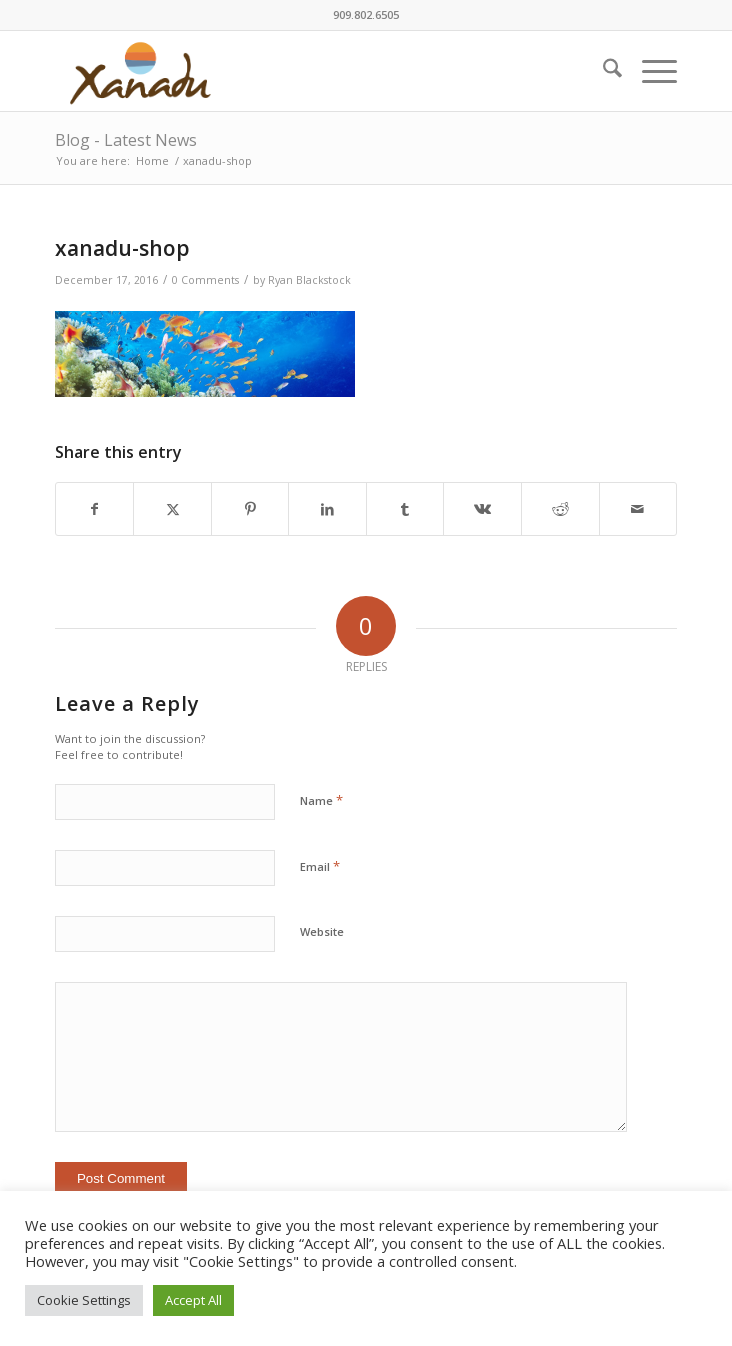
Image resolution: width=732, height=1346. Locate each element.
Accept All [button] (193, 1300)
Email (320, 866)
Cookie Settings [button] (84, 1300)
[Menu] (649, 71)
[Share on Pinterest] (250, 509)
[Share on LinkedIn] (327, 509)
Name (321, 800)
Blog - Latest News (126, 140)
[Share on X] (172, 509)
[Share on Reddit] (560, 509)
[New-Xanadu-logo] (304, 71)
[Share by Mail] (638, 509)
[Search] (602, 71)
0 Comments (205, 280)
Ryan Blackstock (309, 280)
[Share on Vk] (482, 509)
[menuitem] (602, 71)
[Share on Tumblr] (405, 509)
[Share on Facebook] (95, 509)
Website (322, 931)
